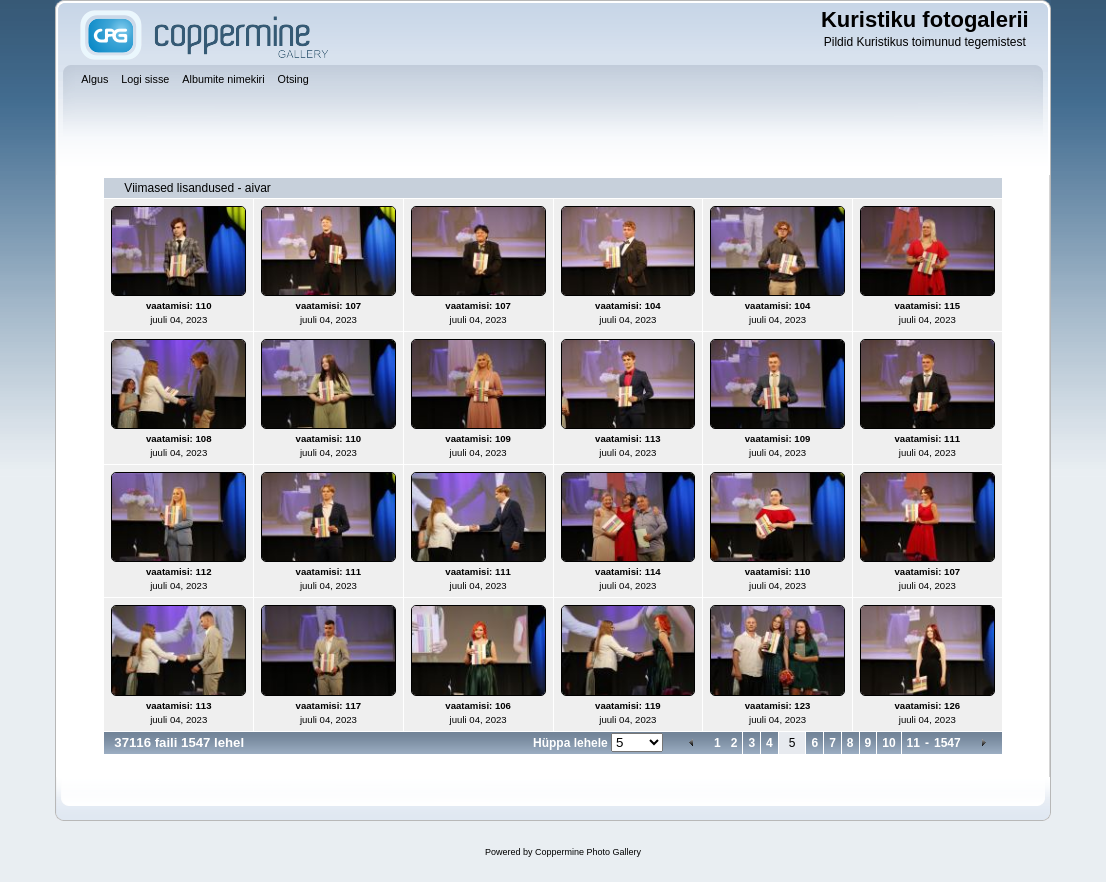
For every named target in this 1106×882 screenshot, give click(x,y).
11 (913, 743)
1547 (947, 743)
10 (888, 743)
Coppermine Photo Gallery (588, 852)
